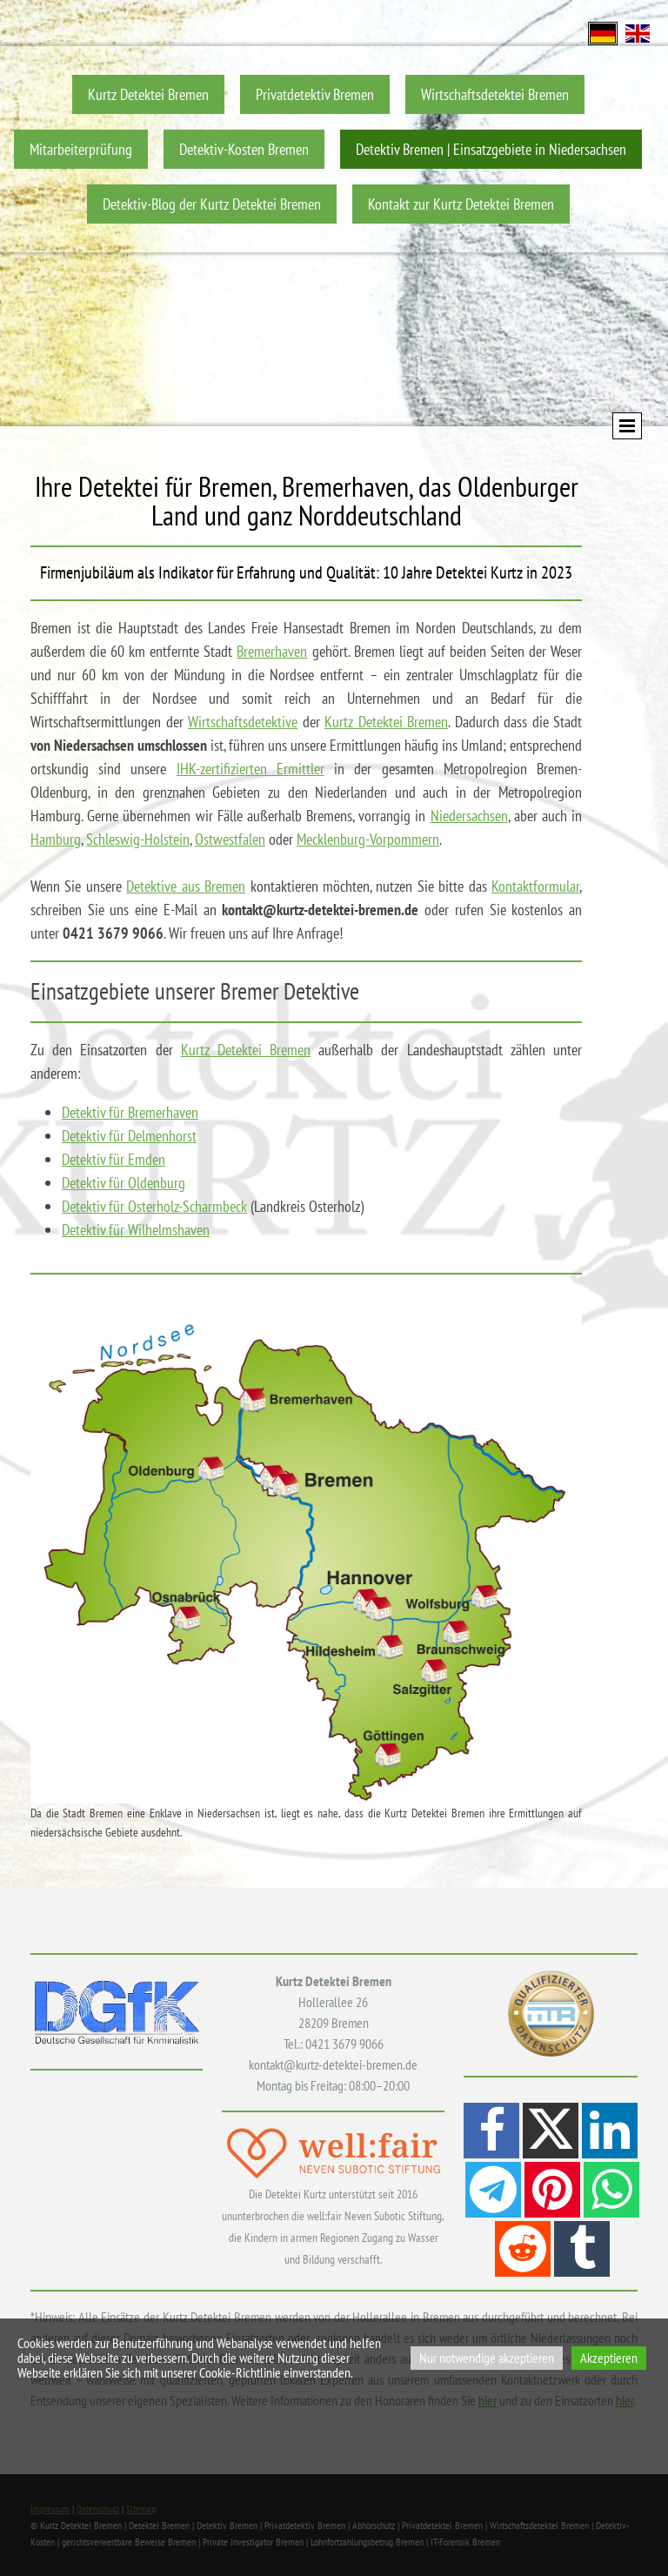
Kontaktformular (535, 886)
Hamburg (55, 839)
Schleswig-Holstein (138, 839)
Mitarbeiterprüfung (81, 149)
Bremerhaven (272, 651)
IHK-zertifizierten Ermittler (250, 769)
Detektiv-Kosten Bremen (244, 149)
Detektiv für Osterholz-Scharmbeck (154, 1206)
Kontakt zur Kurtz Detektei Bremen (461, 204)
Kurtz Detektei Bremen (148, 94)
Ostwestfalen (230, 839)
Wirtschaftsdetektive (242, 722)
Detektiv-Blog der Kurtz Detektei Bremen (212, 204)
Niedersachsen (469, 816)
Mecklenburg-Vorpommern (368, 839)
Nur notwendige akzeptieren (486, 2357)
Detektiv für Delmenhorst (129, 1136)
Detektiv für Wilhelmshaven (136, 1230)
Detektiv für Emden (113, 1159)
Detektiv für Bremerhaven (130, 1112)
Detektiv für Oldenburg (123, 1183)
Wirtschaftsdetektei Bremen (495, 94)
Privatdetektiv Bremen (315, 94)
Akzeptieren (609, 2357)
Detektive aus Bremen (185, 886)
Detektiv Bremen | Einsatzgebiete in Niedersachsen (491, 149)
